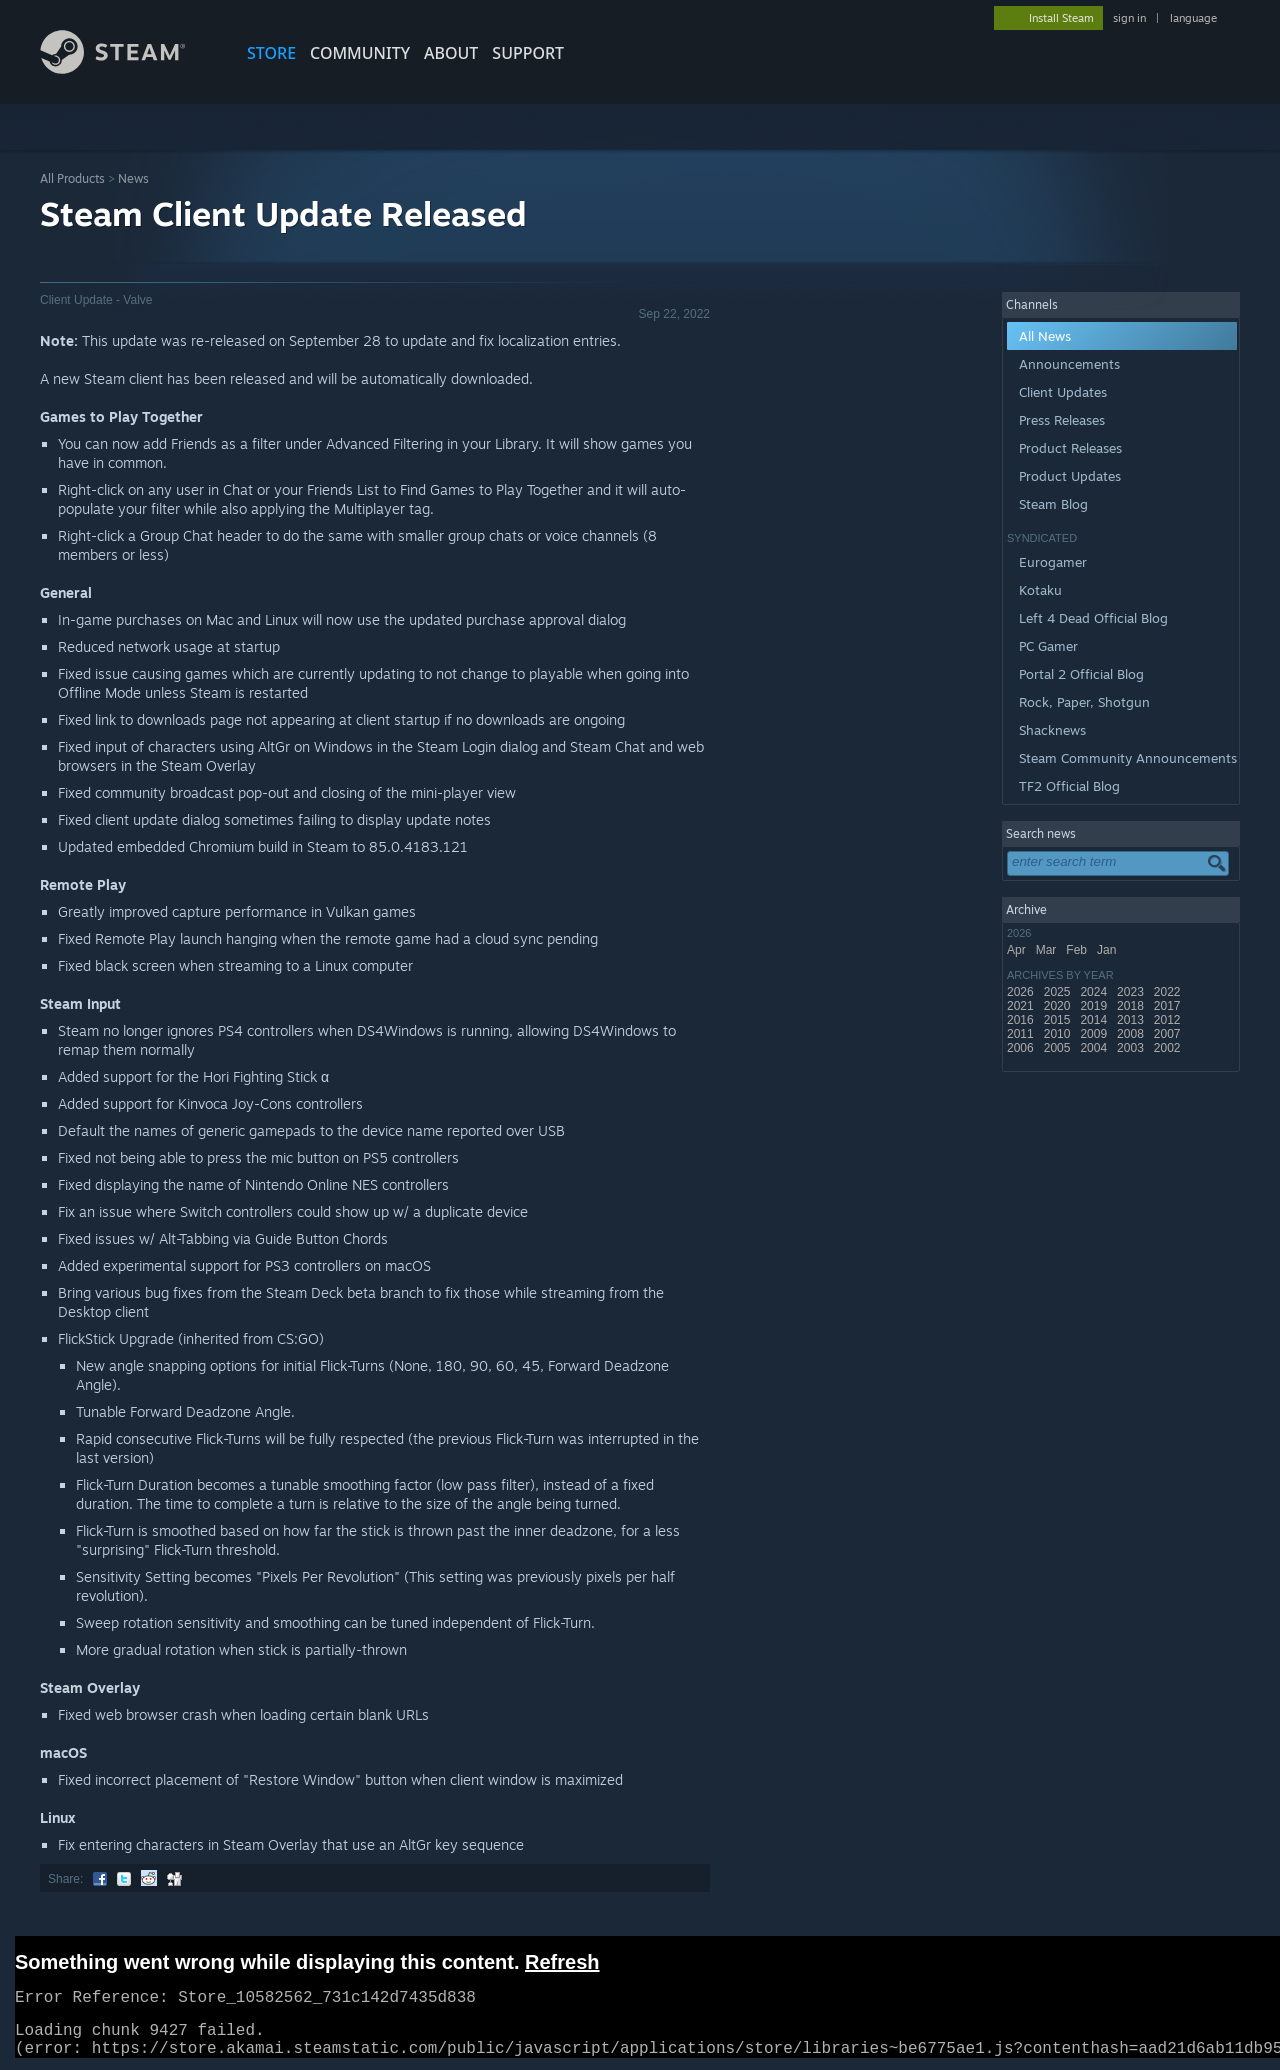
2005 (1059, 1048)
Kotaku (1040, 590)
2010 (1059, 1034)
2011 (1022, 1034)
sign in (1129, 18)
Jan (1108, 950)
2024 (1095, 992)
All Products (72, 178)
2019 (1095, 1006)
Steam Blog (1053, 504)
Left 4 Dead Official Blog (1093, 618)
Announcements (1069, 364)
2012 (1169, 1020)
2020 (1059, 1006)
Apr (1018, 950)
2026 (1022, 992)
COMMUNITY (360, 53)
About (451, 53)
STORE (271, 53)
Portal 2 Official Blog (1081, 674)
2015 (1059, 1020)
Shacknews (1052, 730)
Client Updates (1063, 392)
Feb (1078, 950)
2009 (1095, 1034)
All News (1045, 336)
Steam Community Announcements (1128, 758)
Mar (1048, 950)
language (1193, 18)
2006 (1022, 1048)
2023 (1132, 992)
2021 (1022, 1006)
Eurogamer (1053, 562)
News (133, 178)
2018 (1132, 1006)
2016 (1022, 1020)
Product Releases (1070, 448)
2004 (1095, 1048)
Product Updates (1070, 476)
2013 (1132, 1020)
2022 (1169, 992)
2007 (1169, 1034)
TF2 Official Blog (1069, 786)
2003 (1132, 1048)
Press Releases (1062, 420)
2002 (1169, 1048)
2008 (1132, 1034)
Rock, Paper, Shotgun (1084, 702)
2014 (1095, 1020)
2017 (1169, 1006)
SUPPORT (528, 53)
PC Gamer (1048, 646)
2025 (1059, 992)
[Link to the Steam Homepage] (128, 68)
